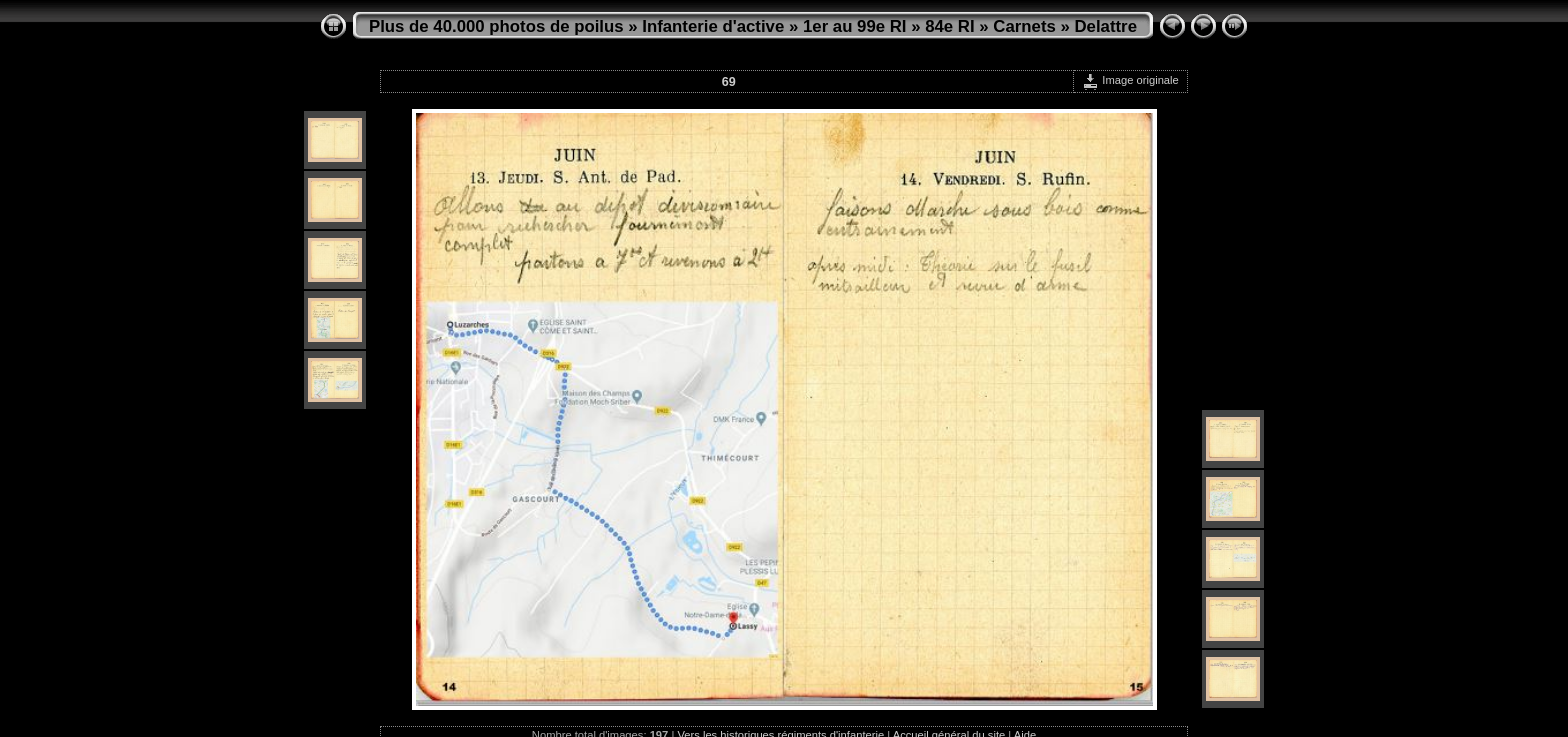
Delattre (1106, 26)
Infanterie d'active (713, 26)
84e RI (949, 26)
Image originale (1130, 80)
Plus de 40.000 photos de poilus (496, 26)
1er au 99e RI (855, 26)
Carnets (1024, 26)
